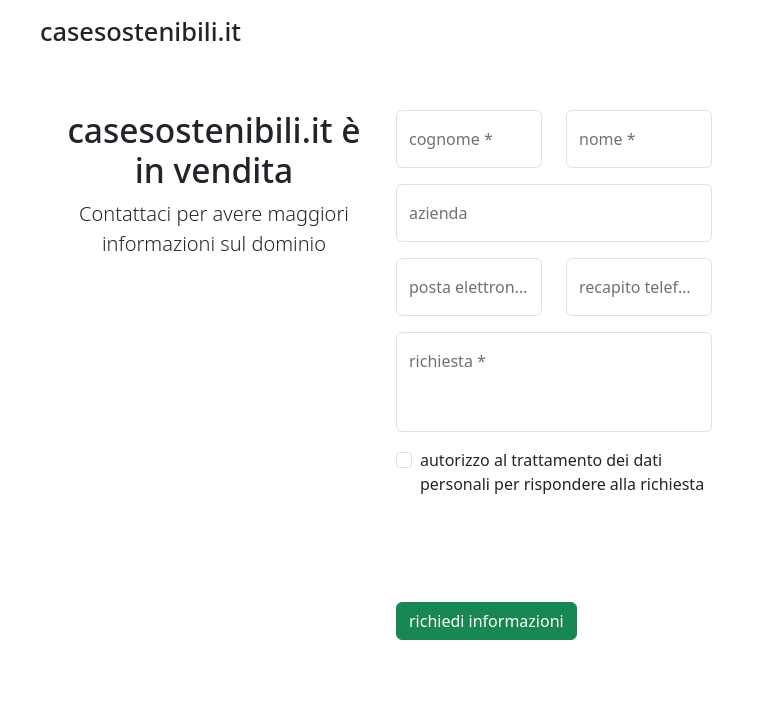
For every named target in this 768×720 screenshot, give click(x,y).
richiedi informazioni (486, 621)
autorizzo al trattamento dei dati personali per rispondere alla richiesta (562, 472)
